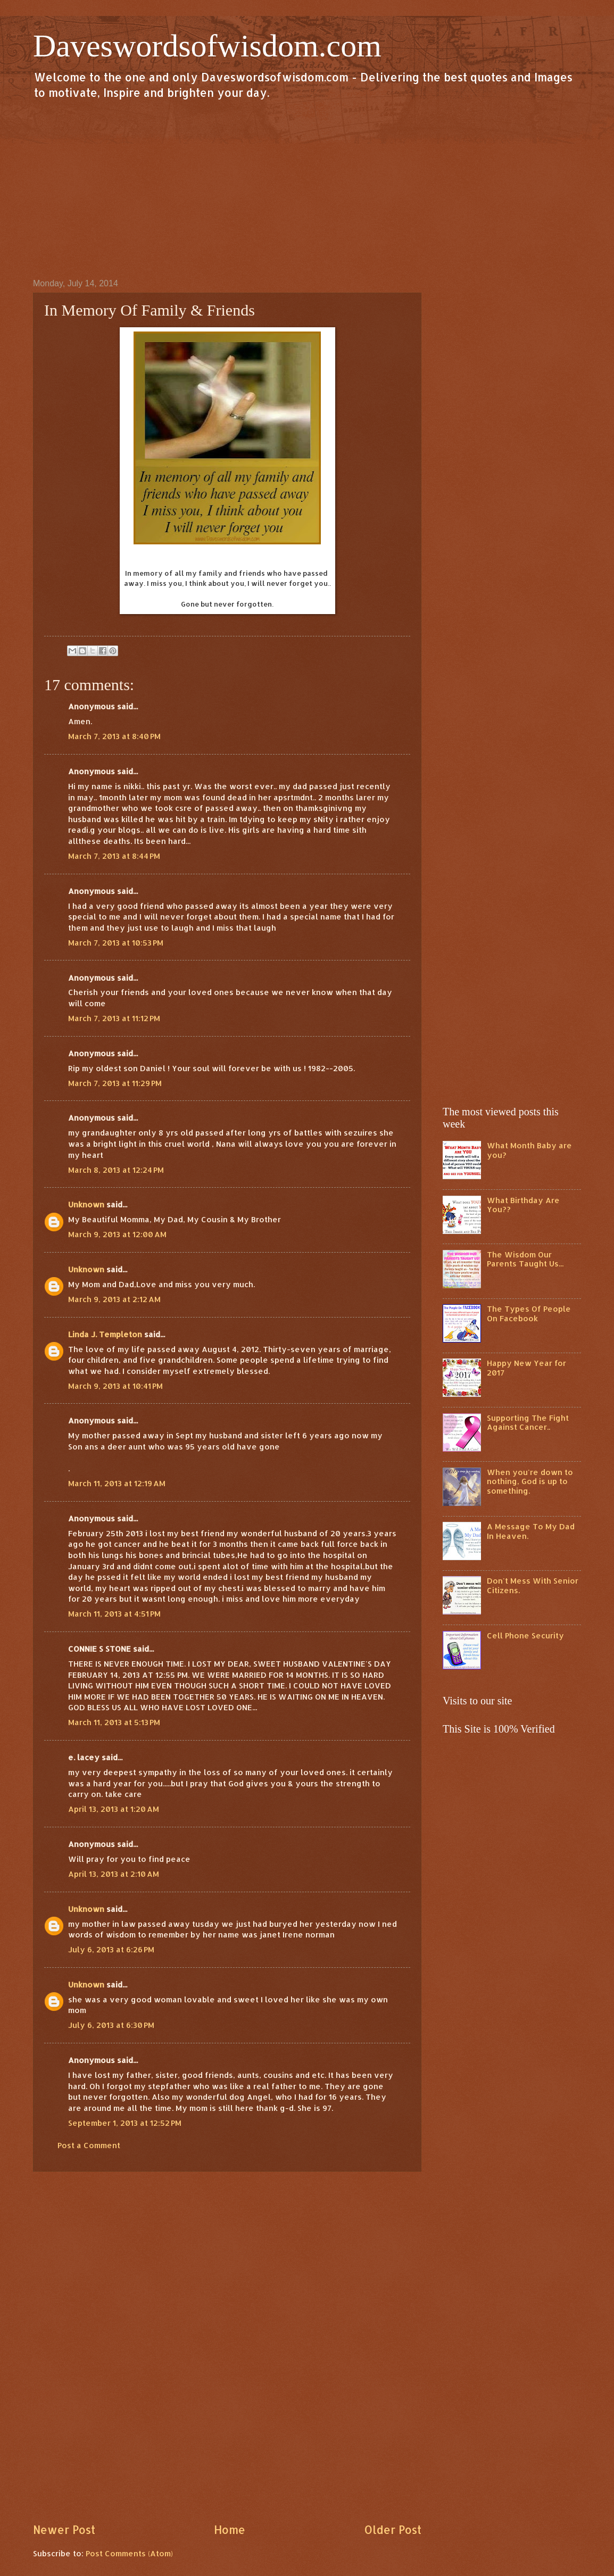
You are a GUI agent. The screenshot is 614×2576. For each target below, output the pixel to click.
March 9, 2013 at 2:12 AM (114, 1299)
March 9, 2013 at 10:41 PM (115, 1386)
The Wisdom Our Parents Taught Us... (525, 1259)
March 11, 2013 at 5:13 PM (114, 1722)
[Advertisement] (307, 188)
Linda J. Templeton (105, 1334)
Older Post (392, 2530)
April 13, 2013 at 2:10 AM (113, 1874)
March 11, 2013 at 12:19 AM (116, 1483)
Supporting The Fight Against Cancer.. (528, 1422)
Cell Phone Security (525, 1635)
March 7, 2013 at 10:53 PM (115, 943)
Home (229, 2530)
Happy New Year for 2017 (526, 1368)
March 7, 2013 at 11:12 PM (114, 1018)
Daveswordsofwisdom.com (207, 45)
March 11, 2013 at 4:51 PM (114, 1614)
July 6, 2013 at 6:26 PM (111, 1949)
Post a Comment (88, 2145)
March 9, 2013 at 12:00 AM (117, 1234)
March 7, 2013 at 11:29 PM (115, 1083)
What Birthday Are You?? (523, 1205)
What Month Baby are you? (529, 1150)
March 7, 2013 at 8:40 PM (114, 736)
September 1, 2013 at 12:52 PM (124, 2123)
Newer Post (64, 2530)
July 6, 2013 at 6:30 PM (111, 2025)
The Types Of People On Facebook (529, 1313)
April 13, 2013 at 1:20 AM (113, 1809)
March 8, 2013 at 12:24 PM (116, 1170)
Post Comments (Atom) (129, 2553)
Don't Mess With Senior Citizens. (532, 1585)
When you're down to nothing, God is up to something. (530, 1481)
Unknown (86, 1204)
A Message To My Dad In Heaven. (531, 1531)
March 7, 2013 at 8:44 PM (114, 856)
